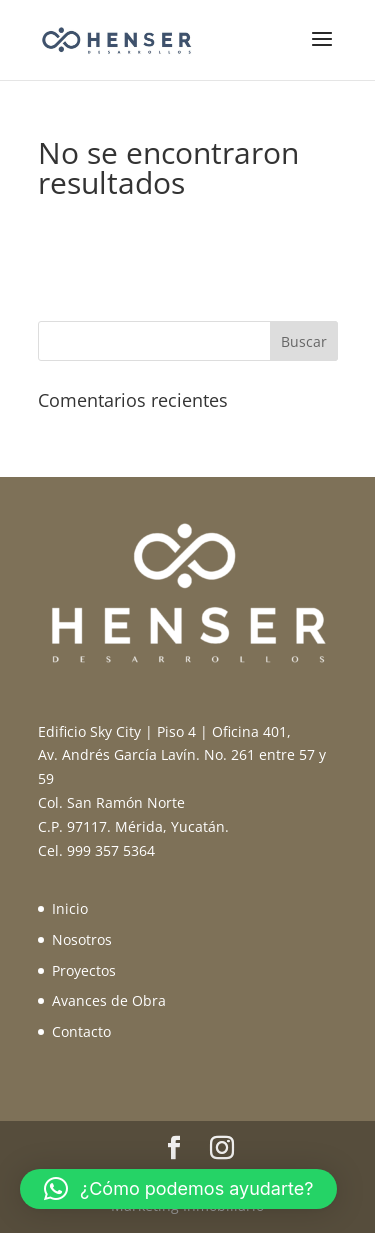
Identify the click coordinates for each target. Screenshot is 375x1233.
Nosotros (82, 939)
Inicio (70, 908)
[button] (178, 1189)
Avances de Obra (109, 1000)
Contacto (81, 1031)
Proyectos (84, 970)
